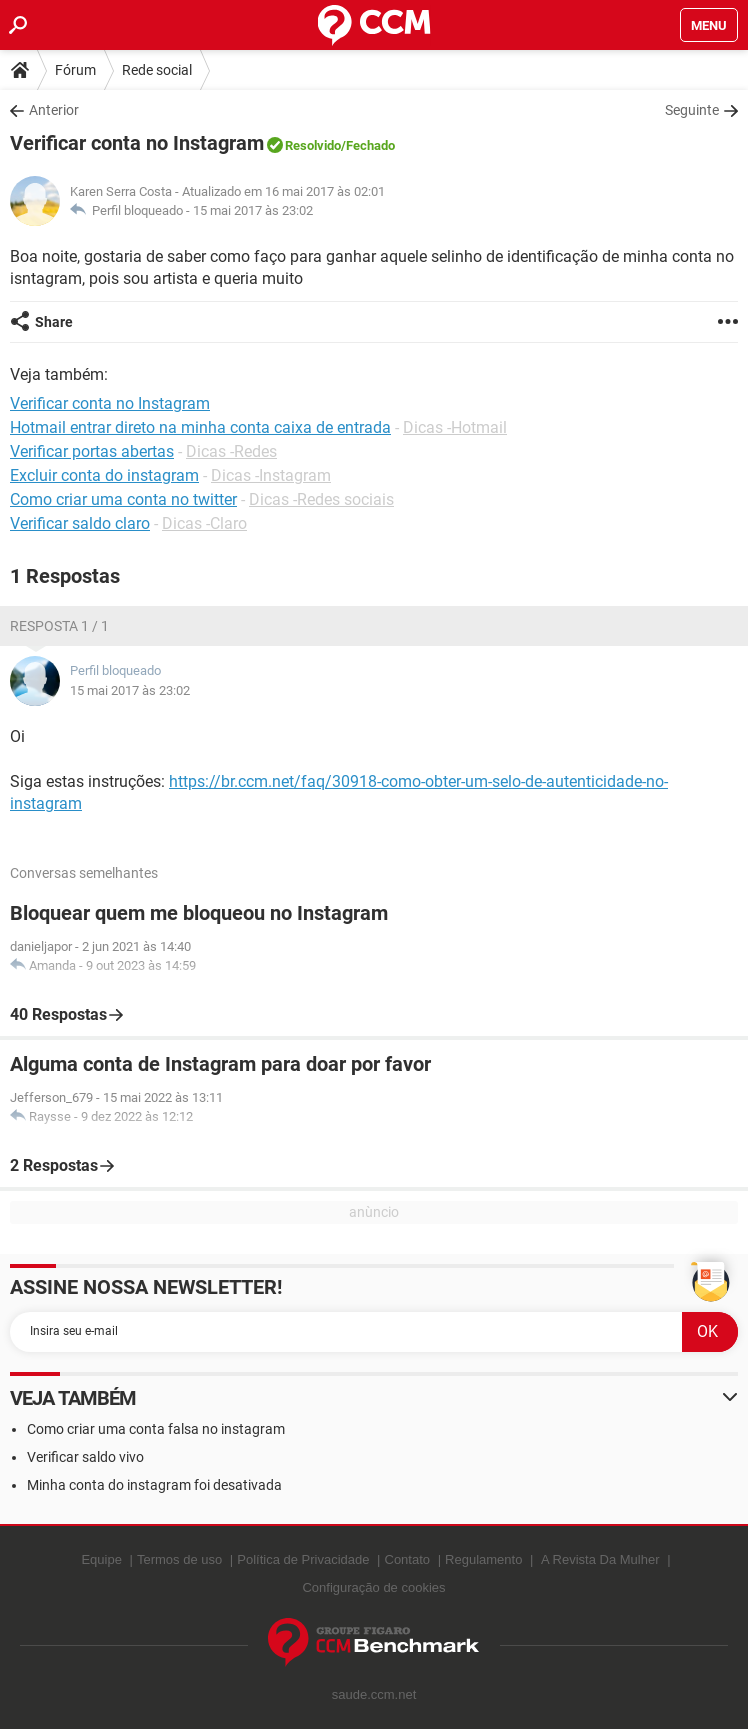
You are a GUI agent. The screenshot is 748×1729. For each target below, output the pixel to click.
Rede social (157, 70)
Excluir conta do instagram (104, 475)
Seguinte (692, 110)
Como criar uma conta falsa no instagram (156, 1429)
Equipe (101, 1559)
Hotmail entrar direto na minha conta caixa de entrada (200, 427)
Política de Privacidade (303, 1559)
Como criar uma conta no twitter (123, 499)
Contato (408, 1559)
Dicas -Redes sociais (321, 499)
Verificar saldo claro (80, 523)
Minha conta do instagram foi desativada (154, 1485)
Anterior (54, 110)
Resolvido (313, 145)
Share (54, 322)
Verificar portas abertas (92, 451)
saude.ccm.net (374, 1694)
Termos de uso (179, 1559)
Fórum (75, 70)
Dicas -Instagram (271, 475)
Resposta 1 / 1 (59, 626)
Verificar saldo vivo (85, 1457)
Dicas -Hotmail (455, 427)
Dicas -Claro (204, 523)
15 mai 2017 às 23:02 (253, 210)
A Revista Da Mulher (600, 1559)
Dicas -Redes (231, 451)
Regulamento (483, 1559)
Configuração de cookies (373, 1587)
